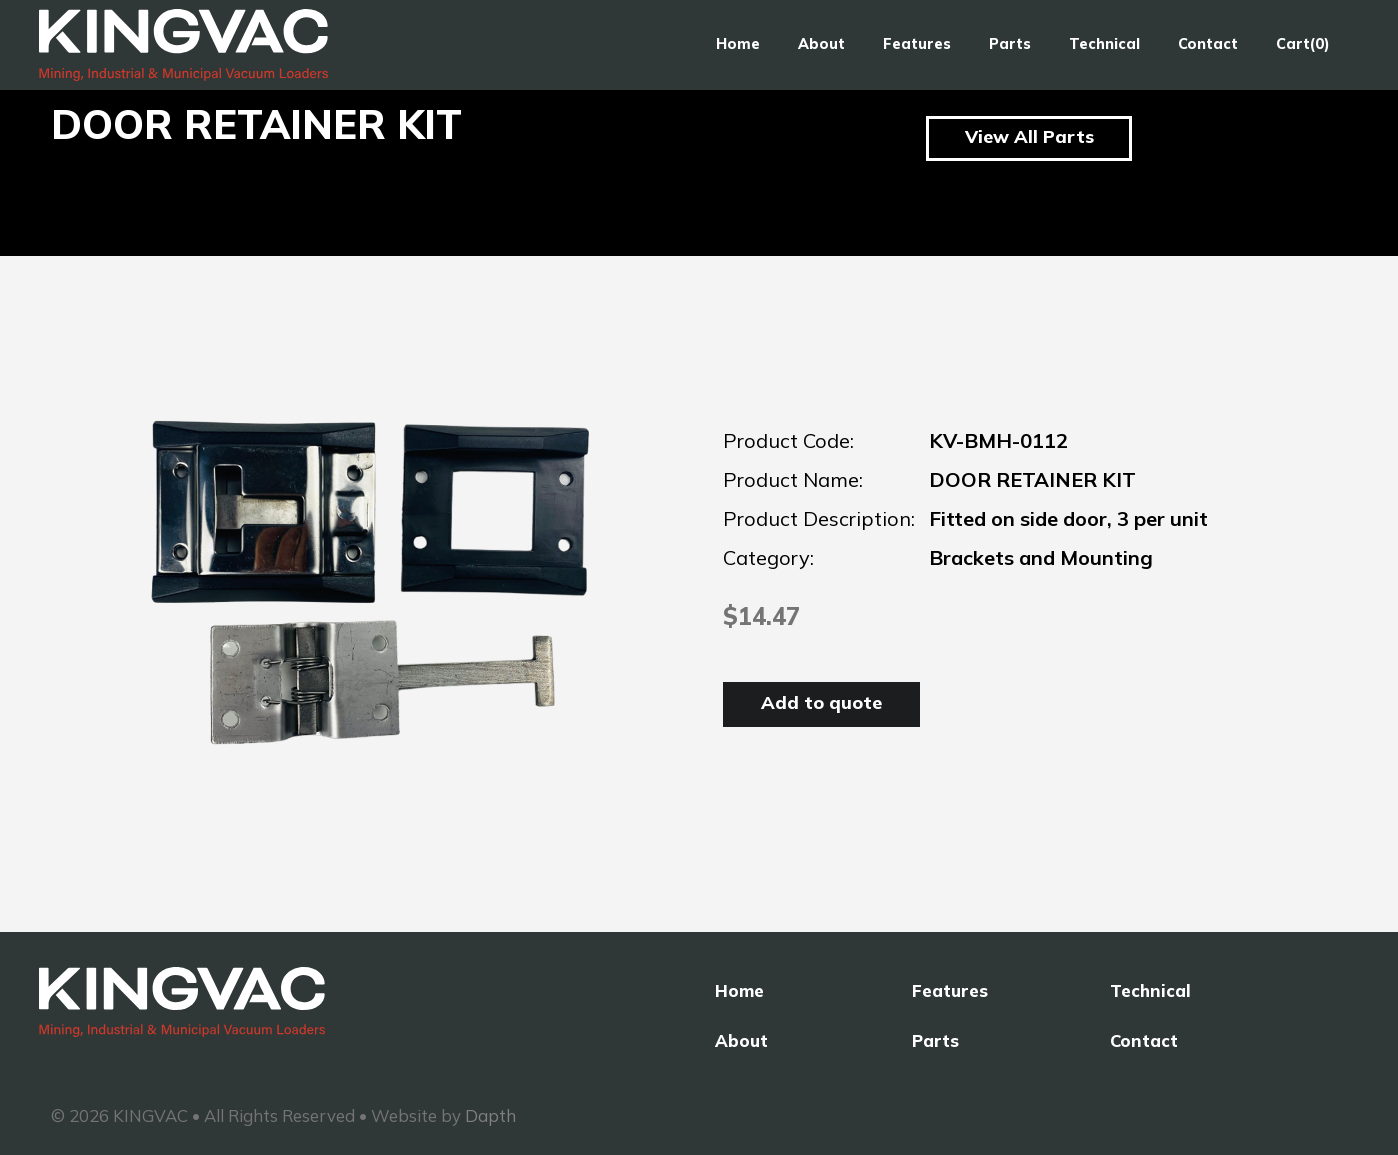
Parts (1010, 44)
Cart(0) (1303, 44)
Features (917, 44)
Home (738, 44)
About (821, 44)
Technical (1104, 44)
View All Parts (1029, 136)
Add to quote (821, 702)
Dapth (490, 1115)
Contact (1208, 44)
